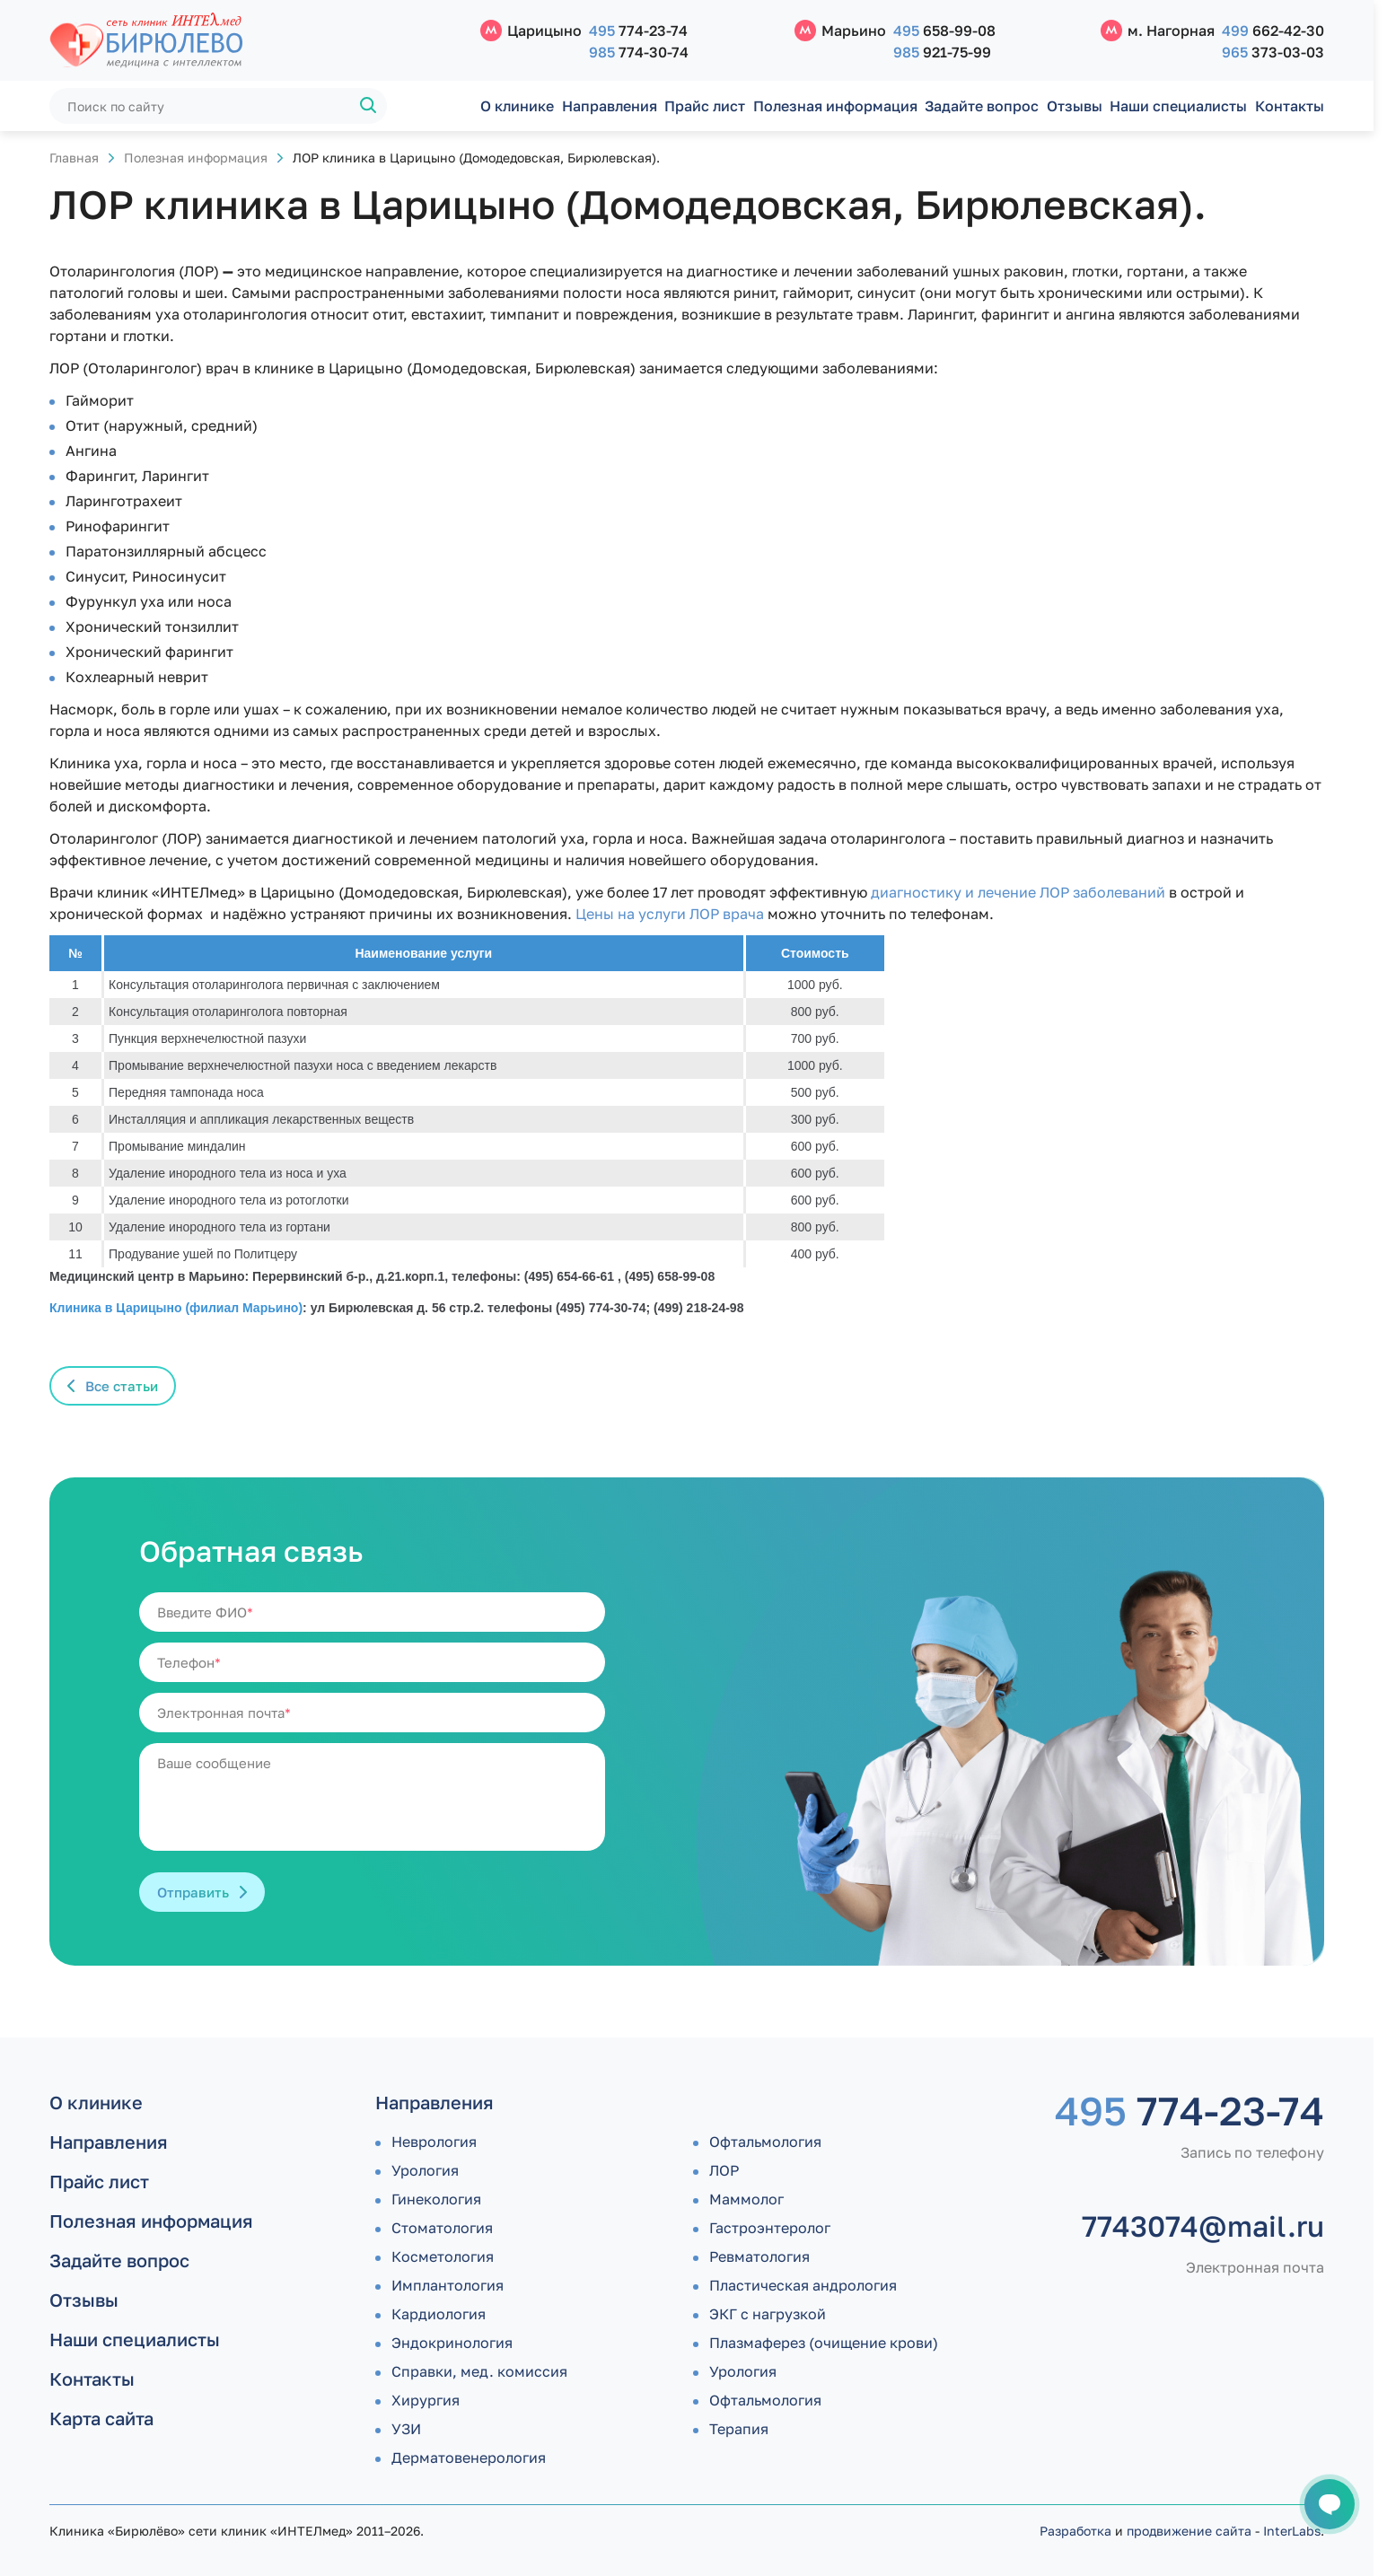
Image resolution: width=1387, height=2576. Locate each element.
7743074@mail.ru (1203, 2226)
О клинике (517, 106)
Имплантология (447, 2285)
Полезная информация (835, 106)
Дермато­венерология (468, 2457)
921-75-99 (942, 52)
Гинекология (436, 2199)
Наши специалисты (1178, 106)
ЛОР (724, 2170)
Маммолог (746, 2199)
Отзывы (1074, 106)
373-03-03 (1273, 52)
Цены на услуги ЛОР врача (669, 914)
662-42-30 (1273, 30)
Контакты (1289, 106)
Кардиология (438, 2314)
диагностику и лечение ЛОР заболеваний (1018, 892)
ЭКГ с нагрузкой (767, 2314)
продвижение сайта (1189, 2530)
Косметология (442, 2256)
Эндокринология (452, 2343)
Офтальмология (765, 2142)
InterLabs (1292, 2530)
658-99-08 (944, 30)
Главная (74, 157)
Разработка (1075, 2530)
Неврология (434, 2142)
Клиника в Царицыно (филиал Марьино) (176, 1308)
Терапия (738, 2429)
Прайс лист (704, 106)
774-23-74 (638, 30)
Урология (425, 2170)
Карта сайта (101, 2418)
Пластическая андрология (803, 2285)
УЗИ (406, 2429)
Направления (609, 106)
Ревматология (759, 2256)
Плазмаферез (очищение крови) (823, 2343)
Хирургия (425, 2400)
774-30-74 (639, 52)
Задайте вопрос (982, 106)
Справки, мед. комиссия (479, 2371)
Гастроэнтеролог (769, 2228)
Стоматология (442, 2228)
